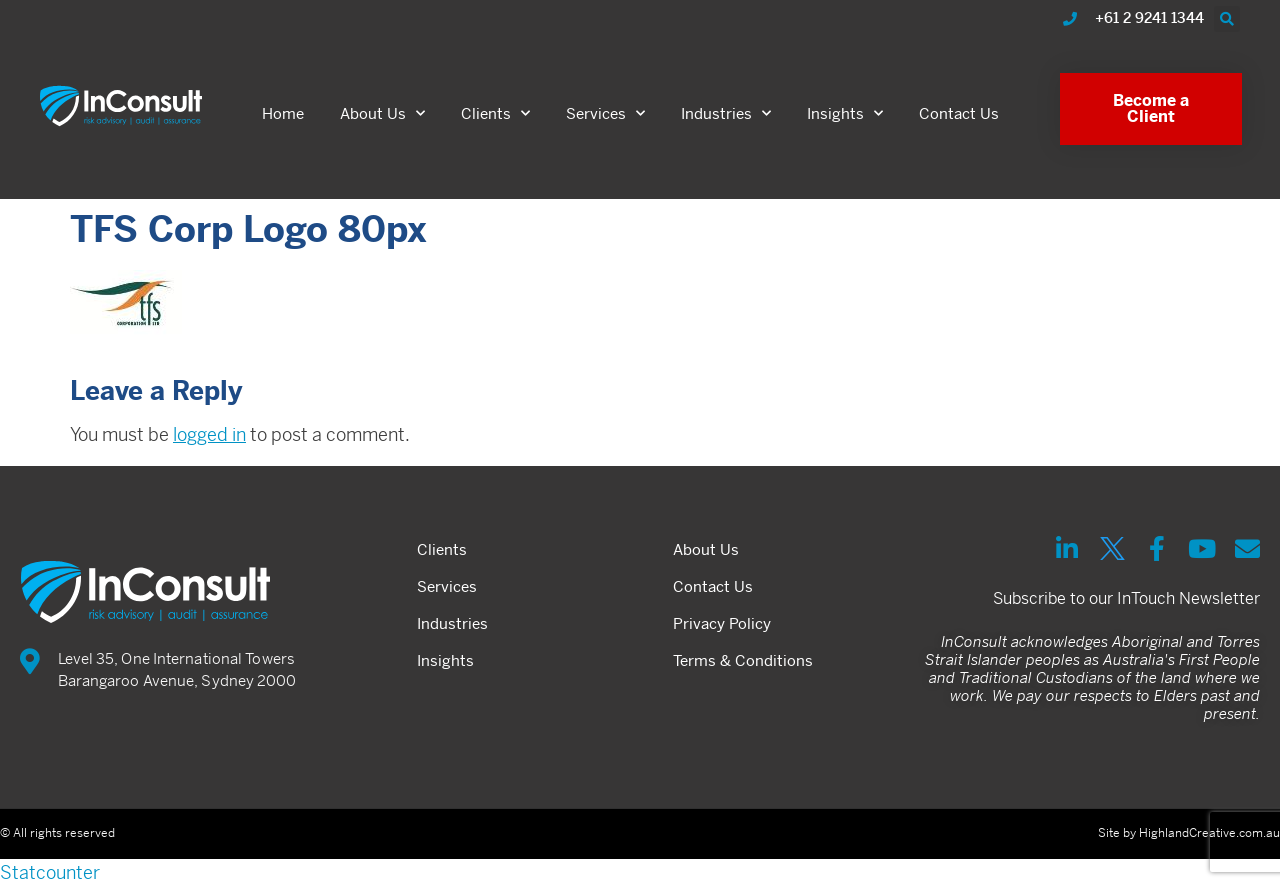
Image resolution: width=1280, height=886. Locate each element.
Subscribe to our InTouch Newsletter (1126, 598)
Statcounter (50, 872)
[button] (1227, 19)
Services (605, 113)
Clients (495, 113)
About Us (382, 113)
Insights (845, 113)
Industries (726, 113)
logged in (209, 434)
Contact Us (959, 113)
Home (283, 113)
